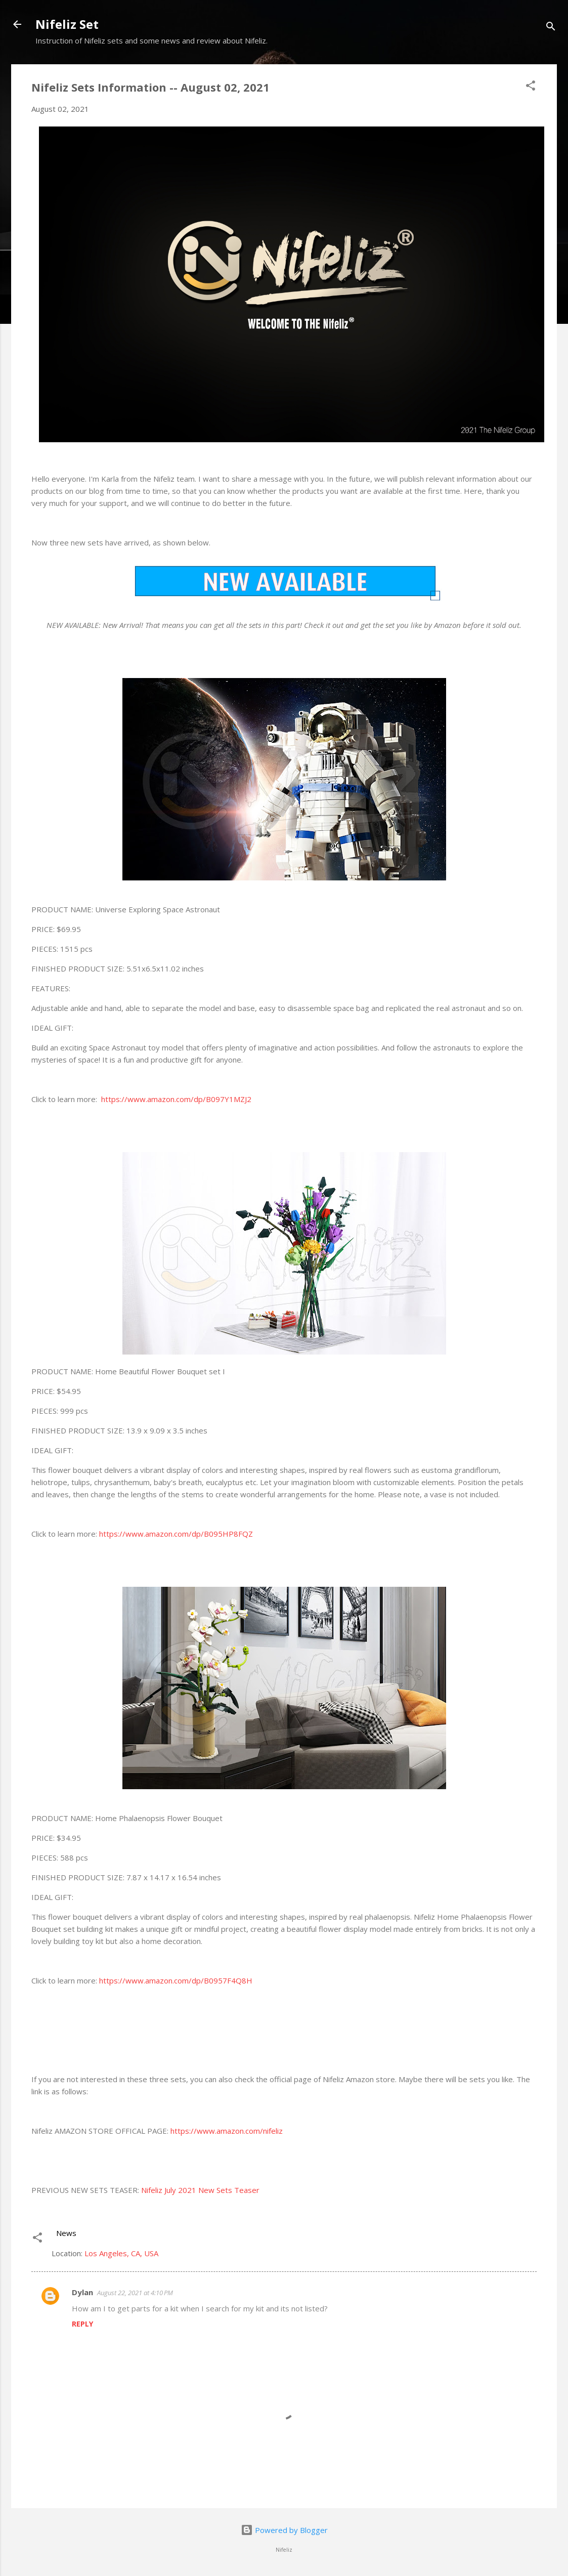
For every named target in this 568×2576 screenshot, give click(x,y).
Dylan (82, 2292)
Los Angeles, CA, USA (121, 2253)
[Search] (551, 27)
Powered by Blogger (284, 2530)
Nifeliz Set (67, 24)
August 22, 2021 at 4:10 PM (135, 2292)
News (66, 2233)
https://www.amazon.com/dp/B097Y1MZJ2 (176, 1099)
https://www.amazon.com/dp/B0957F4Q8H (175, 1980)
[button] (531, 87)
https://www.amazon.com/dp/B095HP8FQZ (176, 1534)
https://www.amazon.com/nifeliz (226, 2131)
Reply (82, 2324)
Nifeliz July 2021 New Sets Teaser (200, 2190)
